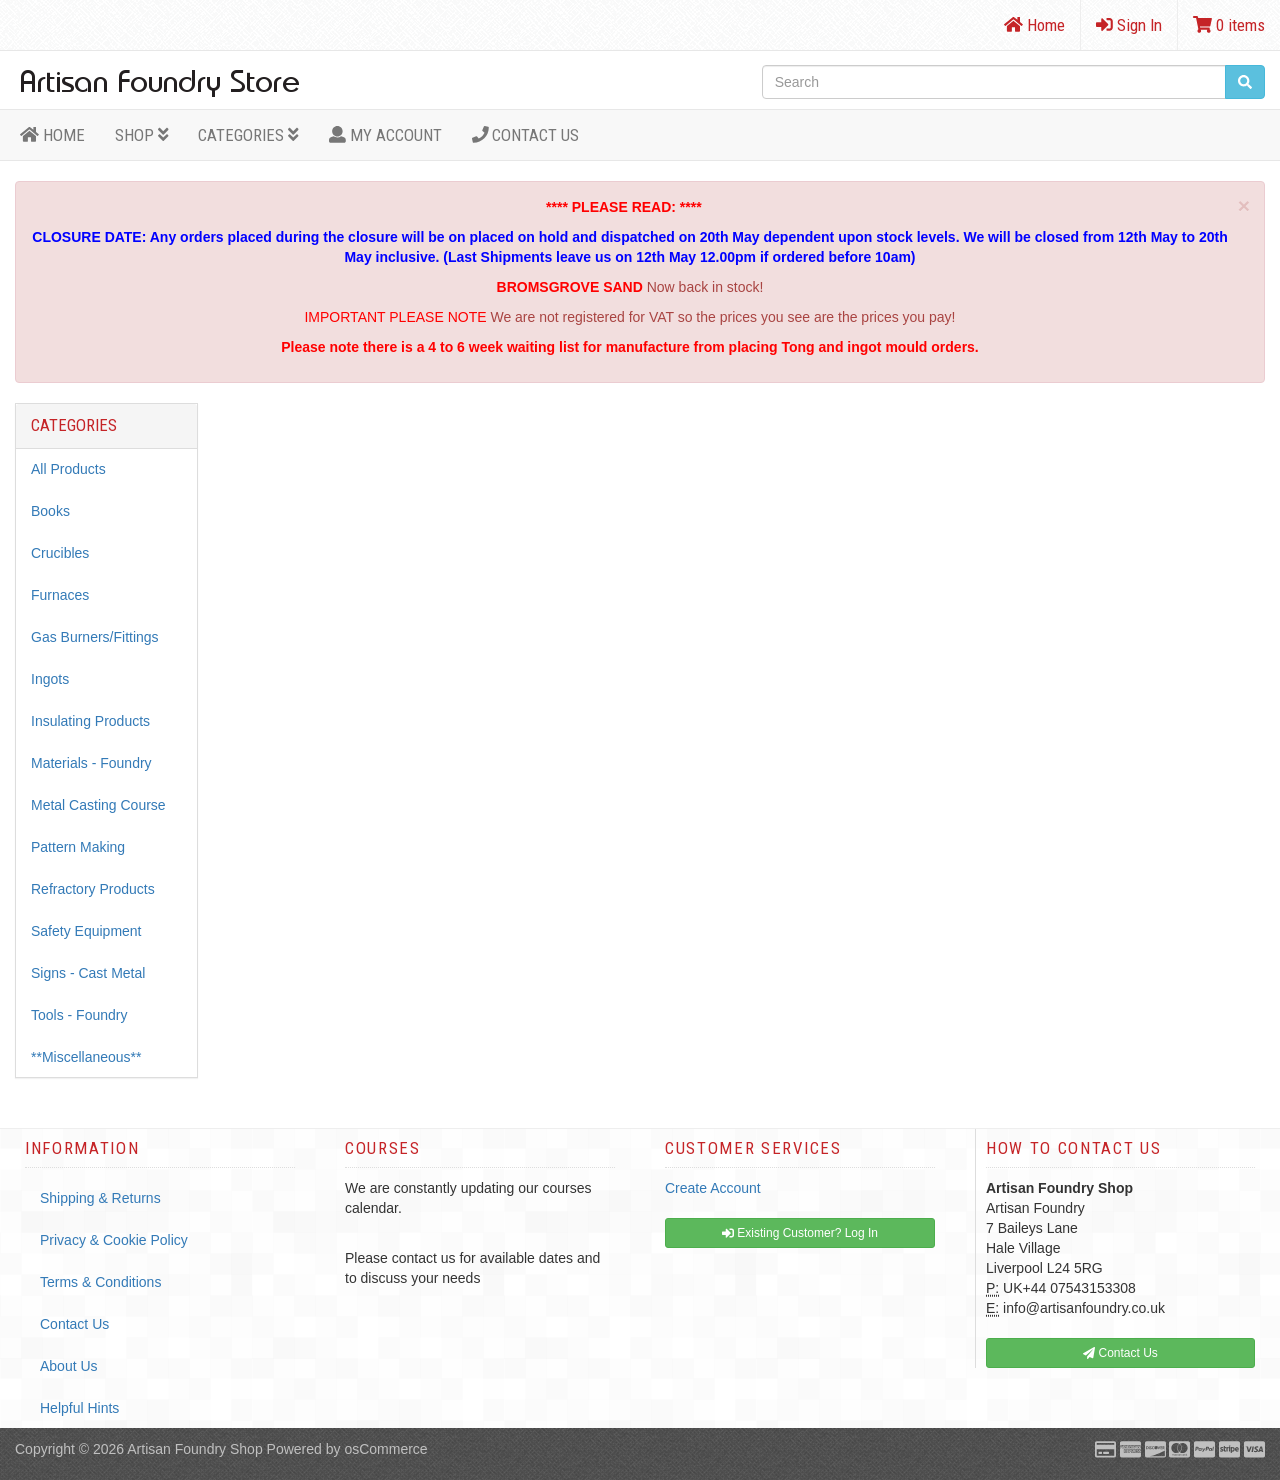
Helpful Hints (79, 1408)
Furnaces (60, 595)
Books (50, 511)
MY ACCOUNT (385, 135)
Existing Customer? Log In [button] (800, 1233)
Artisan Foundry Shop (194, 1449)
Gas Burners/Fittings (95, 637)
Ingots (50, 679)
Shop (142, 135)
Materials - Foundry (91, 763)
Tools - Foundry (79, 1015)
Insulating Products (90, 721)
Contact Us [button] (1120, 1353)
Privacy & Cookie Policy (114, 1240)
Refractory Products (93, 889)
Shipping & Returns (100, 1198)
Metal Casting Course (98, 805)
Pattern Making (78, 847)
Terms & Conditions (100, 1282)
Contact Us (526, 135)
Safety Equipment (86, 931)
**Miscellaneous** (86, 1057)
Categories (248, 135)
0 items (1229, 25)
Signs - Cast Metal (88, 973)
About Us (69, 1366)
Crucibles (60, 553)
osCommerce (385, 1449)
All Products (68, 469)
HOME (52, 135)
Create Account (713, 1188)
